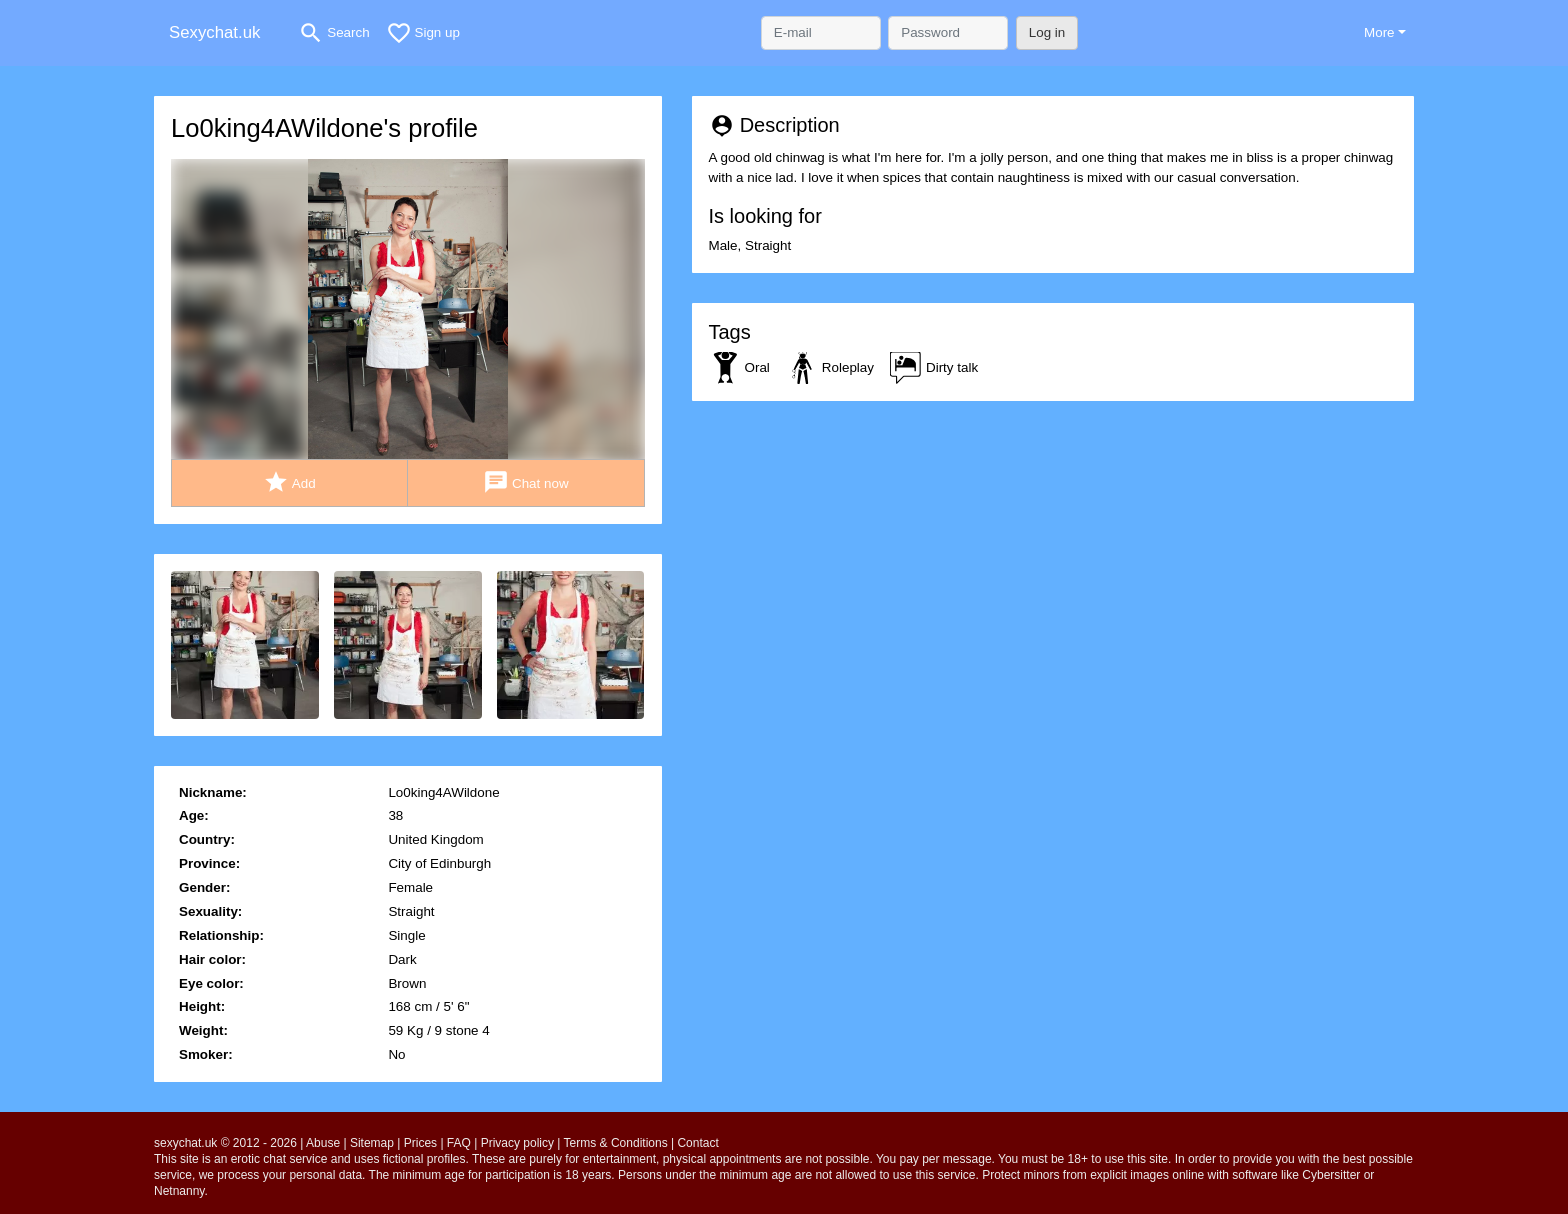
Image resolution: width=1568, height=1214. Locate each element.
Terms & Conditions (616, 1143)
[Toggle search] (333, 33)
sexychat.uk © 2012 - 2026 (225, 1143)
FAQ (459, 1143)
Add (289, 482)
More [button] (1379, 32)
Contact (697, 1143)
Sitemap (372, 1143)
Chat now (526, 482)
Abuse (323, 1143)
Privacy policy (517, 1143)
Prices (420, 1143)
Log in (1047, 32)
